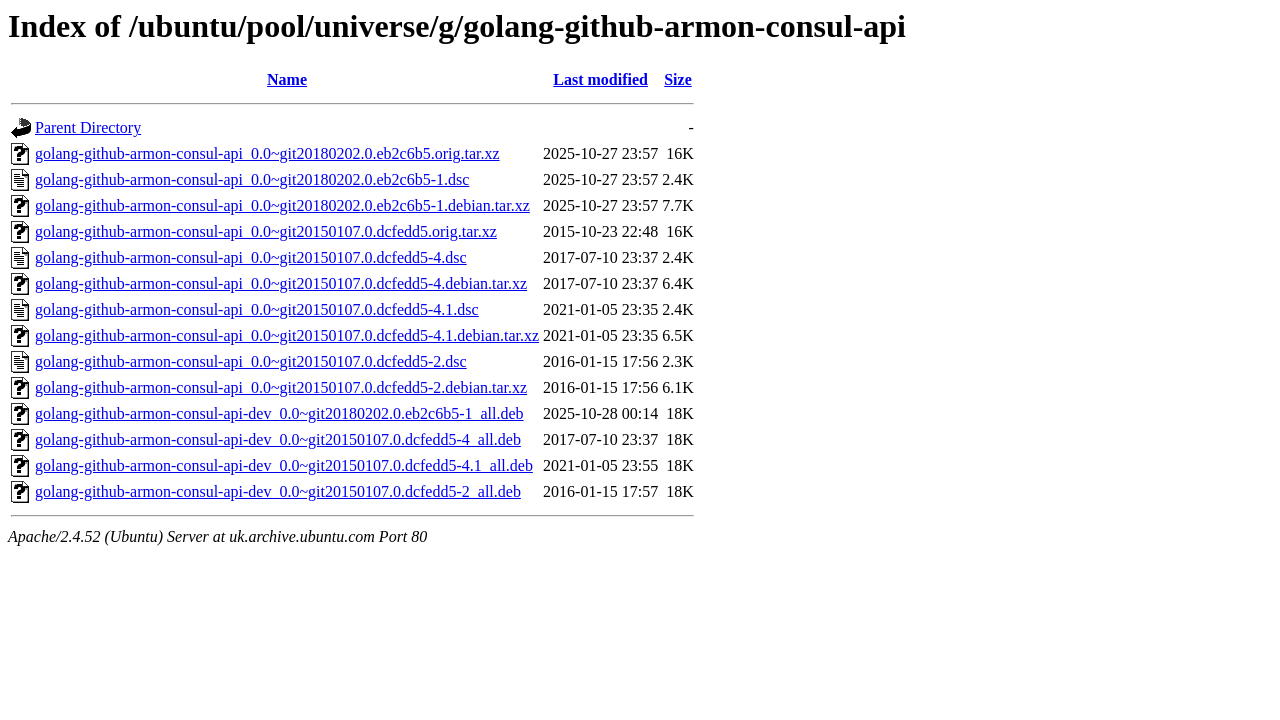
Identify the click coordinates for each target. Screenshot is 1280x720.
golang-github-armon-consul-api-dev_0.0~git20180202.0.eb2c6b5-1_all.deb (279, 413)
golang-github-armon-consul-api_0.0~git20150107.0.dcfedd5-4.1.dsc (257, 309)
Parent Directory (88, 127)
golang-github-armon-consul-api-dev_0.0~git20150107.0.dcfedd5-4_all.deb (278, 439)
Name (287, 79)
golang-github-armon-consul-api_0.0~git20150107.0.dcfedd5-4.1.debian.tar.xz (287, 335)
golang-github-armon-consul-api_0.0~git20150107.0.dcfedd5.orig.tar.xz (266, 231)
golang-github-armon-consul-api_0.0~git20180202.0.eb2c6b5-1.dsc (252, 179)
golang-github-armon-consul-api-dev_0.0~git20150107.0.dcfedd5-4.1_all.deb (284, 465)
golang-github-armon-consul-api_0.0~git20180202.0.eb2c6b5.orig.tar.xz (267, 153)
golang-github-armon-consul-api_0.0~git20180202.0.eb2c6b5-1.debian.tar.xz (282, 205)
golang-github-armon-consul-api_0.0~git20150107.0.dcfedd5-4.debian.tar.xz (281, 283)
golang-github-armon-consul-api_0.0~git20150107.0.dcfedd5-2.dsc (251, 361)
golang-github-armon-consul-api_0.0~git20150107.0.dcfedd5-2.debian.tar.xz (281, 387)
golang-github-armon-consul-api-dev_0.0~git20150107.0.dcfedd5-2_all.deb (278, 491)
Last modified (600, 79)
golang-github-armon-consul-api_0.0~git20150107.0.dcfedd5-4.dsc (251, 257)
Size (678, 79)
